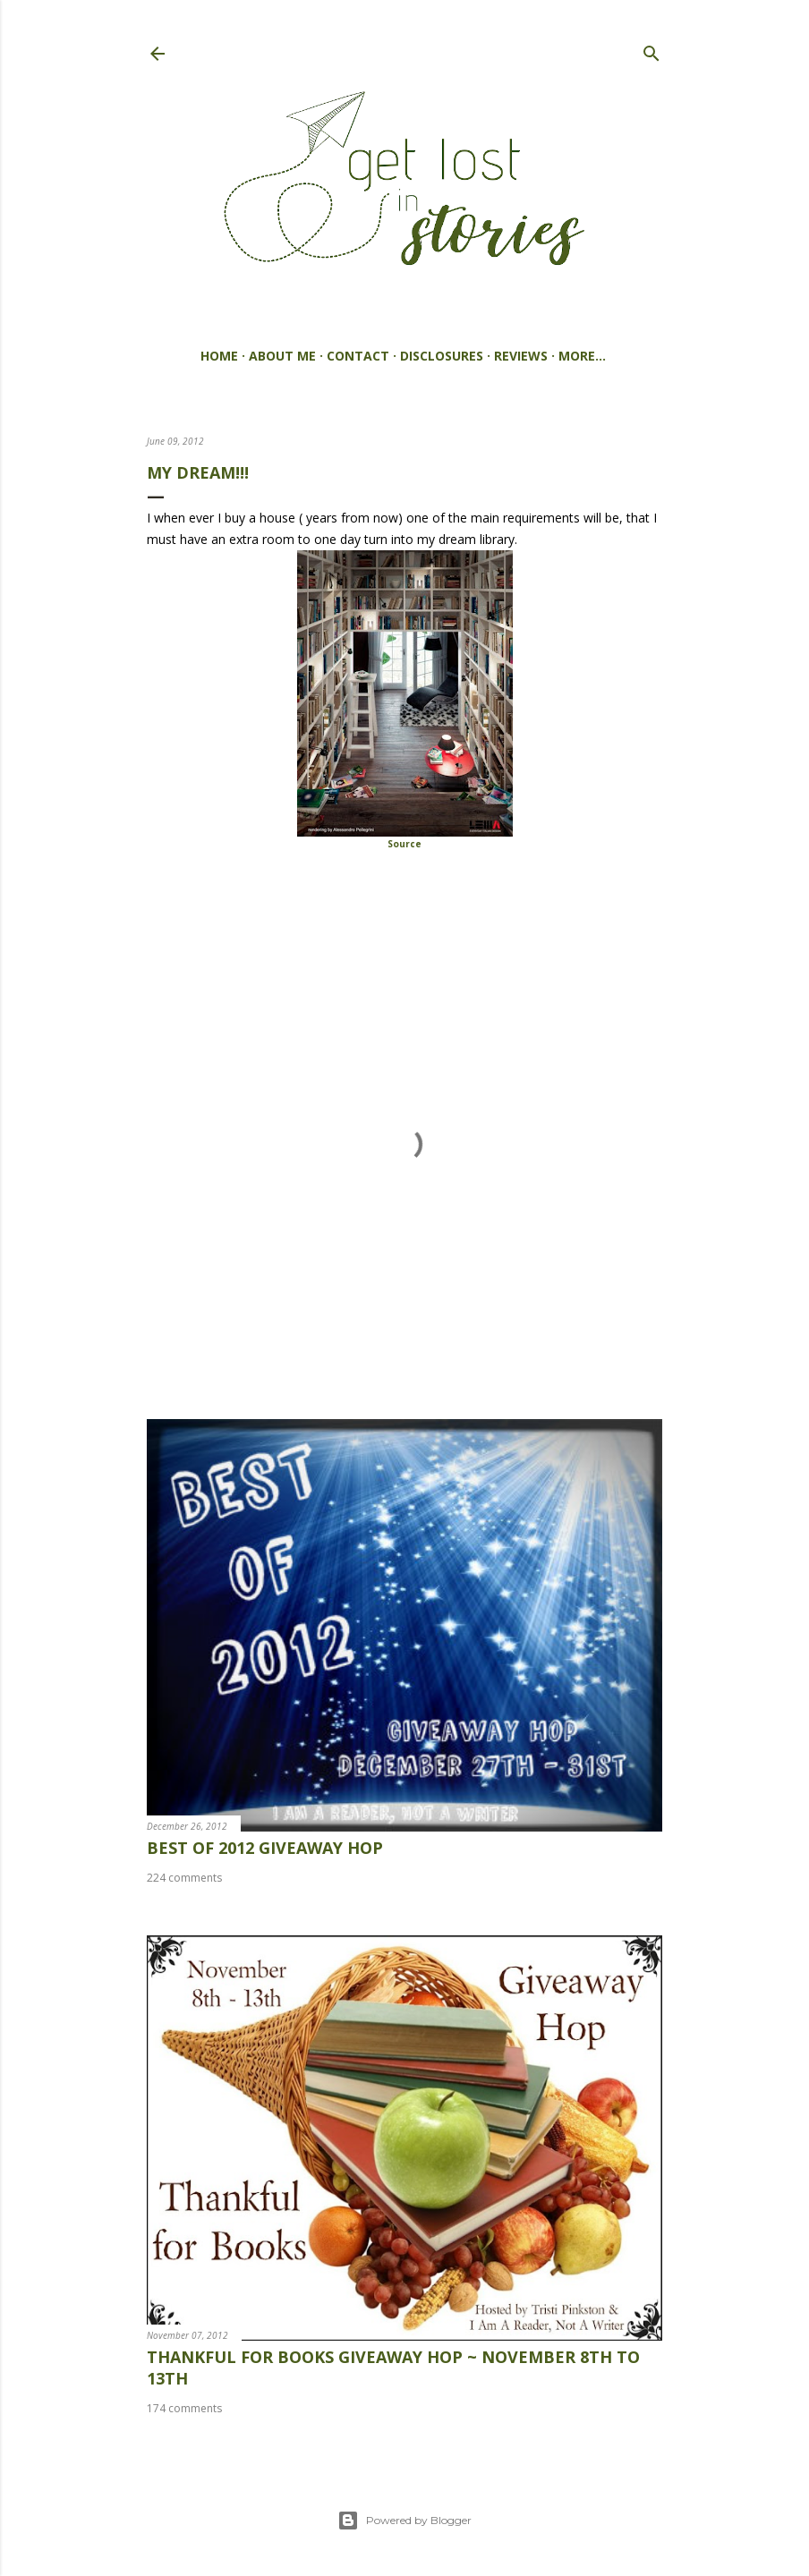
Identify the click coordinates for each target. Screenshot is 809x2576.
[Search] (651, 50)
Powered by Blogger (404, 2520)
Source (404, 843)
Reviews (521, 355)
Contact (358, 355)
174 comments (184, 2408)
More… (582, 355)
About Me (282, 355)
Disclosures (441, 355)
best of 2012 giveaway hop (265, 1847)
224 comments (184, 1877)
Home (219, 355)
